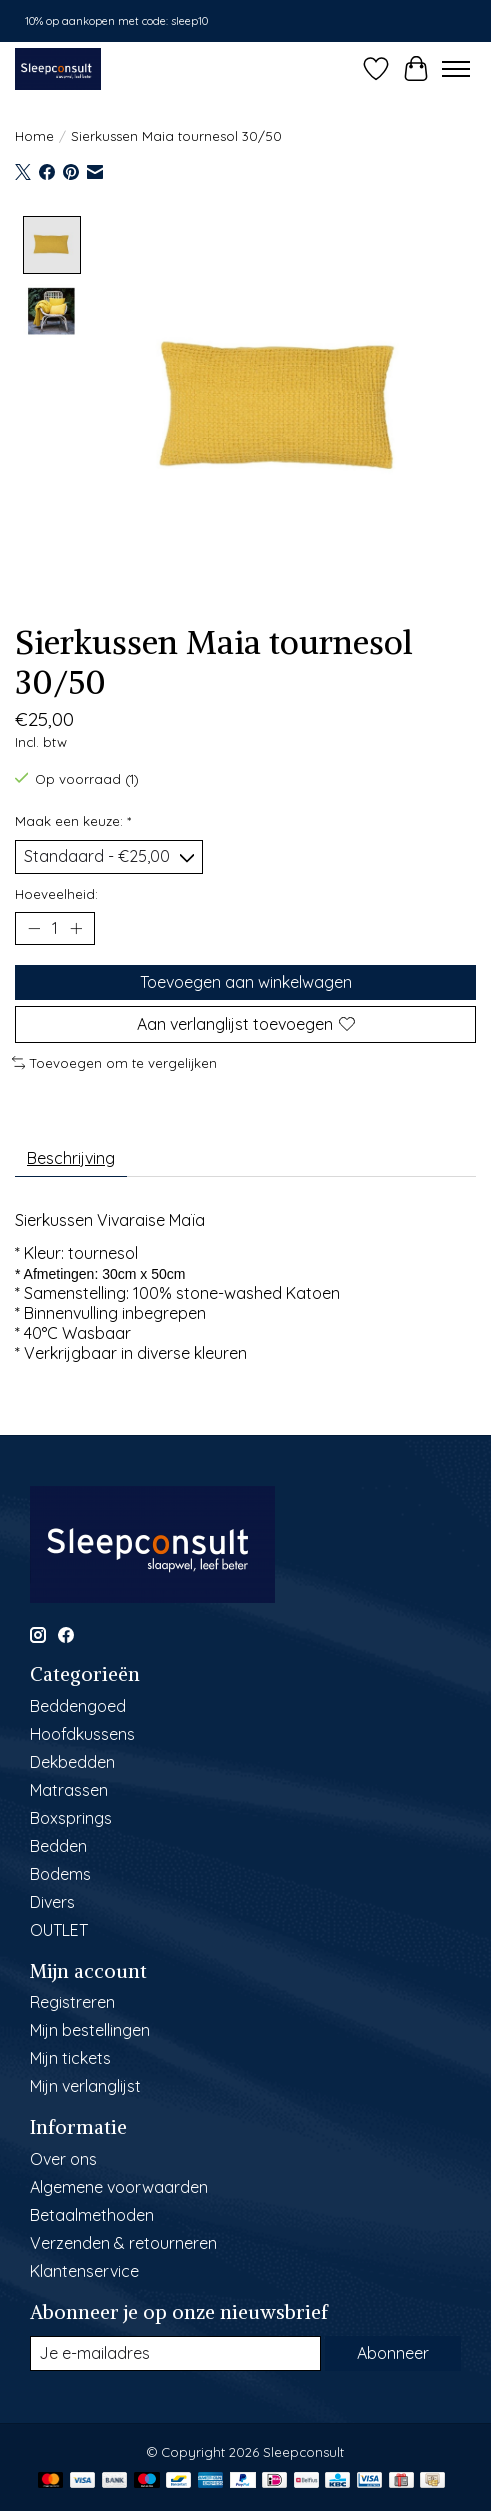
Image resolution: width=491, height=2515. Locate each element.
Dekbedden (72, 1761)
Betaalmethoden (92, 2214)
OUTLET (59, 1929)
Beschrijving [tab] (71, 1157)
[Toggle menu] (456, 69)
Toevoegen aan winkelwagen (246, 981)
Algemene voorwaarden (119, 2186)
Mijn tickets (70, 2058)
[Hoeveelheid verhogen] (76, 927)
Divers (52, 1901)
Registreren (72, 2002)
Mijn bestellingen (90, 2030)
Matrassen (69, 1789)
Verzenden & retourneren (123, 2242)
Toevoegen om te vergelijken (114, 1062)
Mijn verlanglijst (85, 2086)
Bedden (58, 1845)
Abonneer (393, 2352)
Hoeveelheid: (56, 893)
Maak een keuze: (73, 820)
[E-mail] (175, 2352)
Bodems (60, 1873)
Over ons (63, 2158)
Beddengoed (78, 1705)
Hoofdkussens (82, 1733)
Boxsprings (71, 1817)
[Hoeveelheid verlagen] (34, 927)
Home (34, 136)
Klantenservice (84, 2270)
